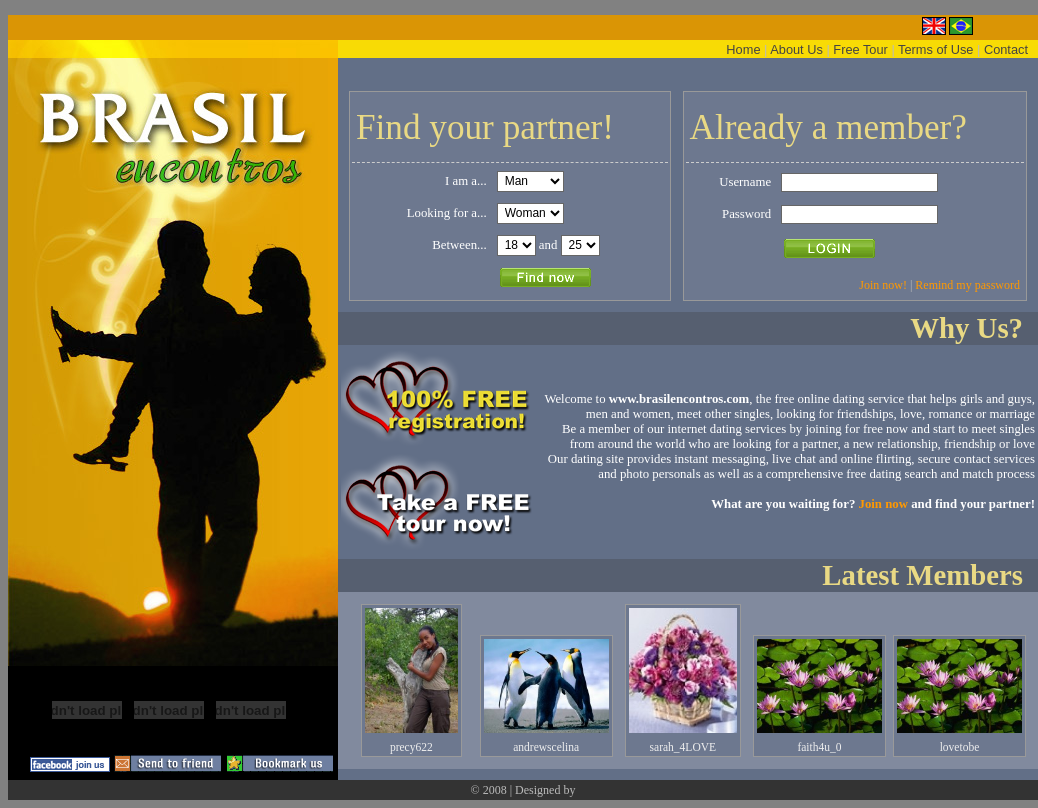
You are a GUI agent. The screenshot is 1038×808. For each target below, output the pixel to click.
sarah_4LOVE (683, 747)
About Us (796, 49)
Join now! (883, 285)
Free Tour (860, 49)
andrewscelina (546, 747)
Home (743, 49)
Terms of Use (935, 49)
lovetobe (960, 747)
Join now (883, 504)
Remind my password (967, 285)
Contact (1006, 49)
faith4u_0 (819, 747)
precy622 (411, 747)
